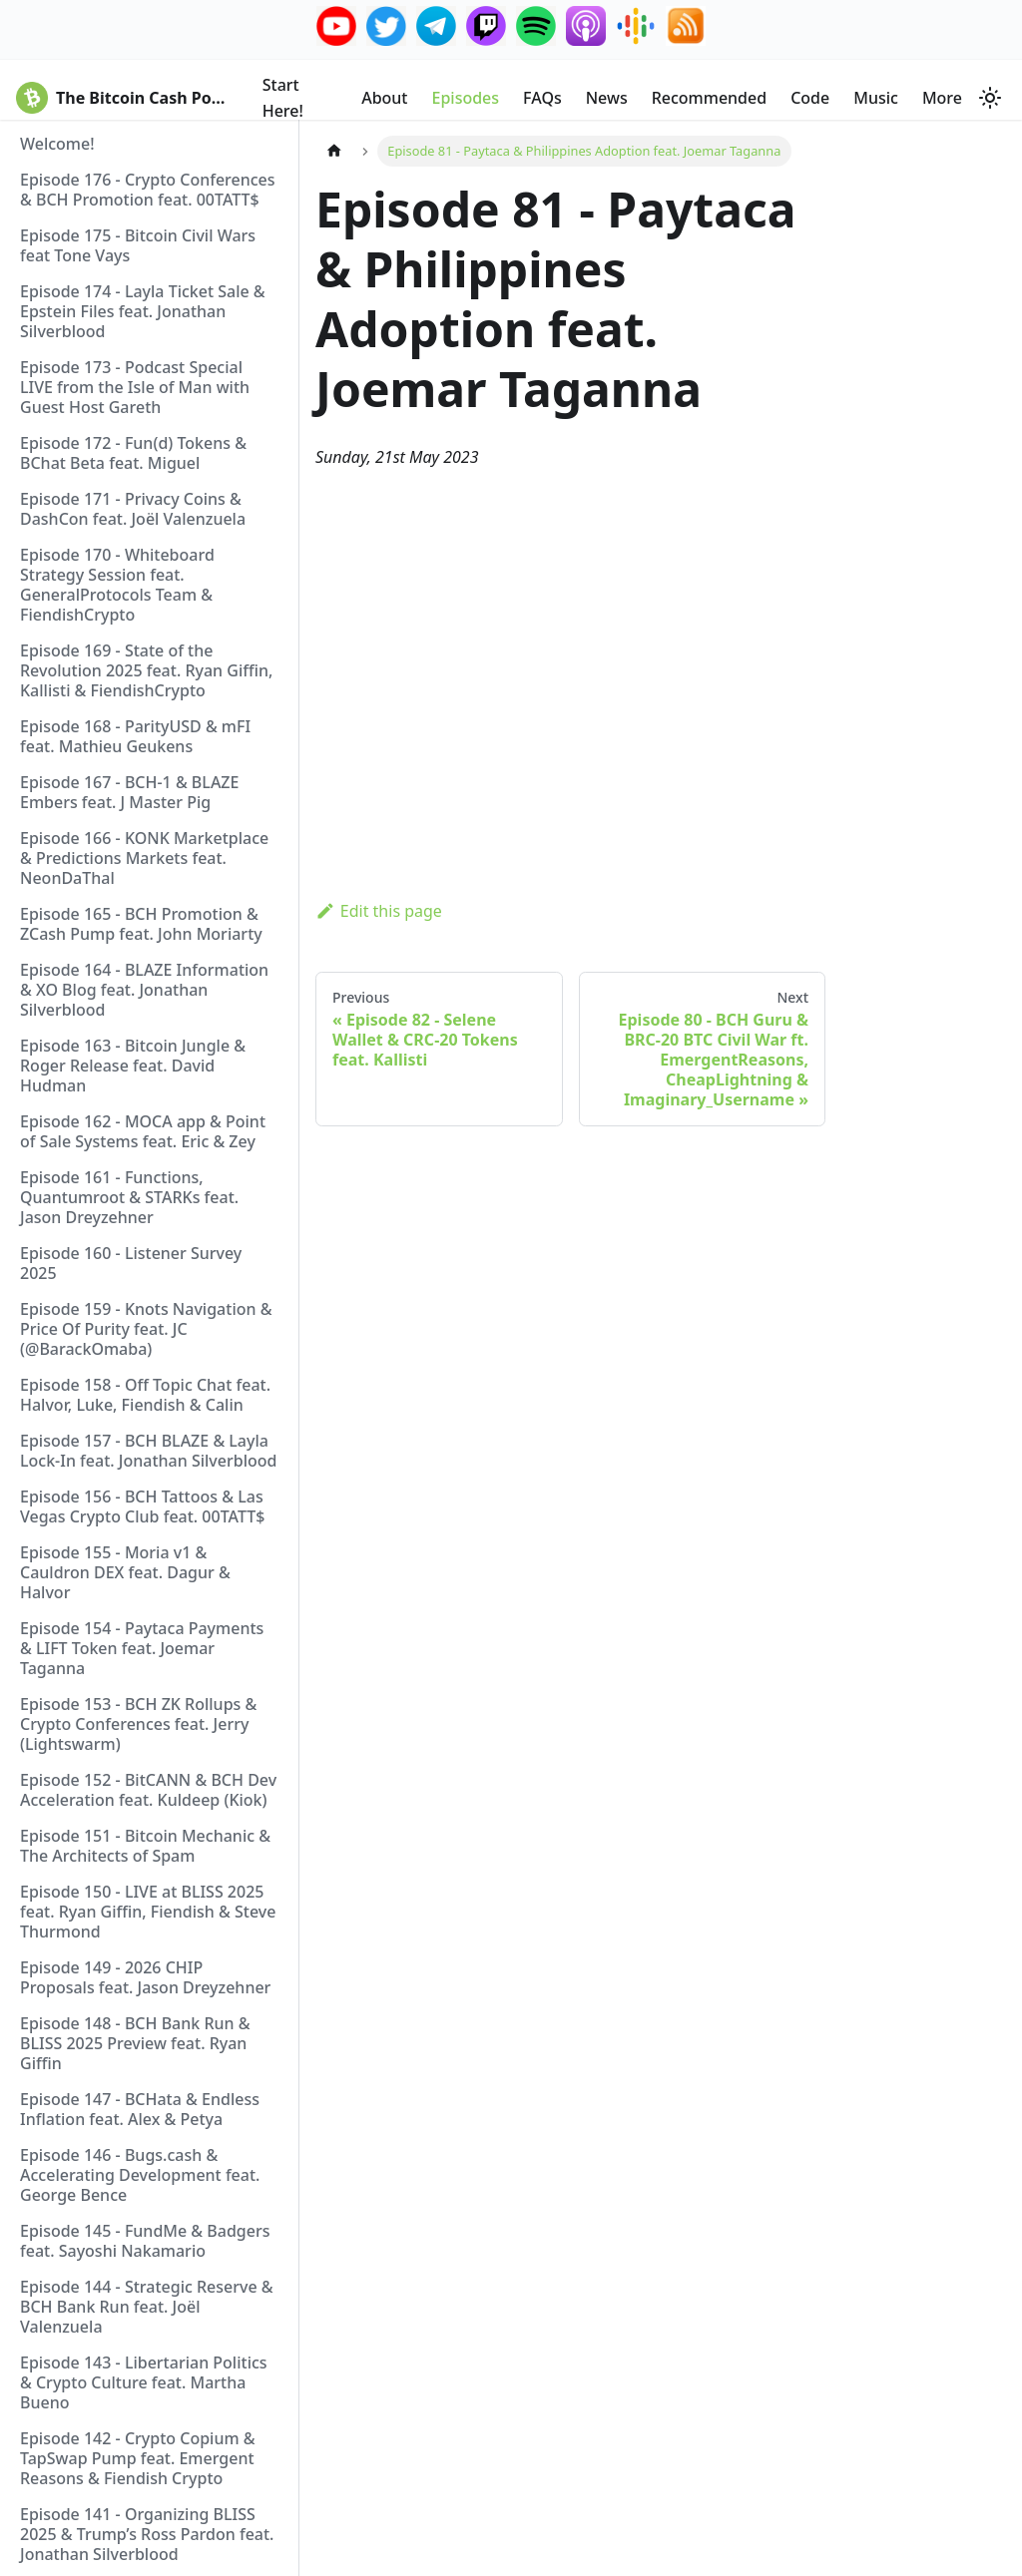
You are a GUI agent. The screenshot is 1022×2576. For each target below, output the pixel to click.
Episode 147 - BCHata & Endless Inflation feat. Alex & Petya (139, 2109)
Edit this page (378, 911)
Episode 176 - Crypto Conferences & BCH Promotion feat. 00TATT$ (147, 190)
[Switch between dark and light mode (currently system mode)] (990, 98)
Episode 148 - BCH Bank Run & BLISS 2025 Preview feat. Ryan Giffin (135, 2043)
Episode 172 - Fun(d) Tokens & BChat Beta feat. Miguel (133, 453)
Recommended (709, 98)
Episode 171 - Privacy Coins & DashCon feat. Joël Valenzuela (133, 509)
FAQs (542, 98)
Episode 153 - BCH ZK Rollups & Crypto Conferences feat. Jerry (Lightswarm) (138, 1724)
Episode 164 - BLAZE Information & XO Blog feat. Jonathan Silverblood (144, 990)
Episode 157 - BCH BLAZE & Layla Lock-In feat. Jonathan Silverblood (148, 1451)
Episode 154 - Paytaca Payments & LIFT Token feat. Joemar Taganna (141, 1648)
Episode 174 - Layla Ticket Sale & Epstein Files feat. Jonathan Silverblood (142, 311)
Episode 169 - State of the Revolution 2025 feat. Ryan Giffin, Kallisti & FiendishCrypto (146, 670)
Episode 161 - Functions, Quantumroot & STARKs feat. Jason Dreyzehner (129, 1197)
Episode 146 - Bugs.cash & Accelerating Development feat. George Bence (139, 2175)
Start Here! (282, 98)
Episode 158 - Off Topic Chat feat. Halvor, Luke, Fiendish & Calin (145, 1395)
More (942, 98)
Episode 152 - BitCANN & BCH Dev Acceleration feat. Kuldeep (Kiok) (148, 1790)
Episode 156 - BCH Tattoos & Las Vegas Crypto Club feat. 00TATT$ (142, 1506)
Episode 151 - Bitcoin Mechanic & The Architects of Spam (145, 1846)
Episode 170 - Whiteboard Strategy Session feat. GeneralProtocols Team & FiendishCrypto (117, 585)
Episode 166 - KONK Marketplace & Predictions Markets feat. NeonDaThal (144, 858)
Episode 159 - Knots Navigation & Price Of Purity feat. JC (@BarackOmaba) (145, 1329)
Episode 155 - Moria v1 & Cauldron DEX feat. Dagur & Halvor (125, 1572)
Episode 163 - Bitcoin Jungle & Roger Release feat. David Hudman (133, 1065)
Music (875, 98)
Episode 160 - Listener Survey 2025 (131, 1263)
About (384, 98)
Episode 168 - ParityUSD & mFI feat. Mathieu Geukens (135, 736)
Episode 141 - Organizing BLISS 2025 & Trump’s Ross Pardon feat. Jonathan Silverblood (146, 2534)
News (607, 98)
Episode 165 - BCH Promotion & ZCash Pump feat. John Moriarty (141, 924)
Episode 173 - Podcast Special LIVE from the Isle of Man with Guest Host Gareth (135, 387)
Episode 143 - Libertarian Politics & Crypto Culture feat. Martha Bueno (143, 2382)
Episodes (466, 98)
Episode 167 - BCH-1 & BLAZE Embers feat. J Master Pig (129, 792)
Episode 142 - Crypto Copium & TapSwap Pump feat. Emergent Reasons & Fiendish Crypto (138, 2458)
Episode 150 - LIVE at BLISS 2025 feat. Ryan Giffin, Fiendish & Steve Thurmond (147, 1911)
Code (809, 98)
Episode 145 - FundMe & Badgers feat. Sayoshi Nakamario (144, 2241)
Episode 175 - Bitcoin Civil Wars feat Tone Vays (138, 245)
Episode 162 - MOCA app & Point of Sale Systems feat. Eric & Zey (142, 1131)
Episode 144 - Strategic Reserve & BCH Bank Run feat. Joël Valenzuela (146, 2307)
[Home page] (334, 151)
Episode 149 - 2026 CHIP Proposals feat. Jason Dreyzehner (145, 1977)
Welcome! (57, 144)
